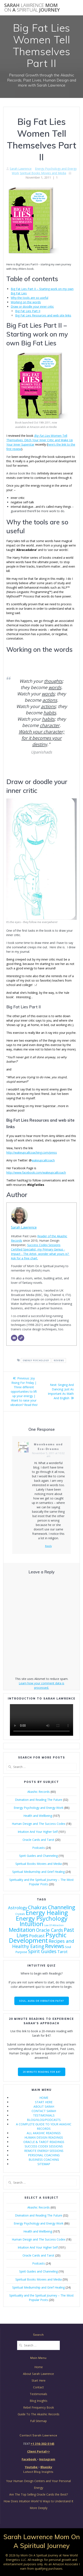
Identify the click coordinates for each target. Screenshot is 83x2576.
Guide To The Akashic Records (38, 2414)
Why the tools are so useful (29, 298)
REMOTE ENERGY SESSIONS (43, 2151)
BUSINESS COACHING (44, 2160)
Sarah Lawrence (21, 169)
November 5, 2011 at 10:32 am (48, 1454)
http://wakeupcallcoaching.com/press (31, 1152)
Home (38, 2367)
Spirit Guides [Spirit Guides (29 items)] (42, 1951)
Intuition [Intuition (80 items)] (31, 1924)
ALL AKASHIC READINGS (44, 2133)
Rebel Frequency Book (38, 2407)
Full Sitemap (38, 2421)
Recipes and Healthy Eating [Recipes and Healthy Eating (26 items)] (43, 1943)
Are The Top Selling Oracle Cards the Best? (38, 2494)
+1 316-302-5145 (42, 2444)
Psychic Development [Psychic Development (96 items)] (37, 1938)
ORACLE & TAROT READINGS (43, 2142)
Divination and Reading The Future (38, 1800)
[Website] (21, 1338)
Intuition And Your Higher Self (38, 1832)
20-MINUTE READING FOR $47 (41, 2071)
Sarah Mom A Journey (32, 7)
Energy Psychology (36, 1360)
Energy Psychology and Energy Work (38, 1808)
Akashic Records (38, 1792)
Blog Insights (38, 2401)
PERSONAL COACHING (44, 2155)
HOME (43, 2098)
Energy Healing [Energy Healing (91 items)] (47, 1912)
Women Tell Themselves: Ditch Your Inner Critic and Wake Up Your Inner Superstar (39, 440)
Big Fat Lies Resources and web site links (43, 315)
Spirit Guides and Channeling (38, 1856)
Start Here (39, 2380)
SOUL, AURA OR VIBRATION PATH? (41, 2000)
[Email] (14, 1338)
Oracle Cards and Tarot (38, 1840)
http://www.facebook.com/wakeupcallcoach (36, 1172)
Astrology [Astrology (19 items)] (17, 1908)
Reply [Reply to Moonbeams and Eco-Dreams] (48, 1546)
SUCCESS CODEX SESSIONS (44, 2146)
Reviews (59, 1360)
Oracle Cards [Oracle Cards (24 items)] (49, 1930)
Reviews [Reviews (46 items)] (54, 1945)
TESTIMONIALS (44, 2115)
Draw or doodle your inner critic (32, 307)
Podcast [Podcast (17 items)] (37, 1936)
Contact (38, 2387)
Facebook (29, 2459)
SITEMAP (43, 2164)
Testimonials (38, 2394)
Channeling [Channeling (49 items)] (61, 1907)
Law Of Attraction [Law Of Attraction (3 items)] (54, 1925)
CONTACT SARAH (44, 2111)
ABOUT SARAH (43, 2106)
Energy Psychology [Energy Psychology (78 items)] (41, 1918)
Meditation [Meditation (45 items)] (22, 1929)
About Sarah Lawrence (38, 2374)
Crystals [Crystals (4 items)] (20, 1914)
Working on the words (26, 302)
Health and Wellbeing (37, 1816)
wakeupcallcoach (43, 1160)
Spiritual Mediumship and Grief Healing (38, 1872)
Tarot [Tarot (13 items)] (62, 1951)
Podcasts (38, 1848)
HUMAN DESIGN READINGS (43, 2137)
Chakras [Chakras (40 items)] (37, 1907)
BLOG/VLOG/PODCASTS (44, 2120)
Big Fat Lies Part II (27, 311)
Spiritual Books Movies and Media (43, 173)
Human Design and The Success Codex (38, 1824)
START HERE (43, 2102)
